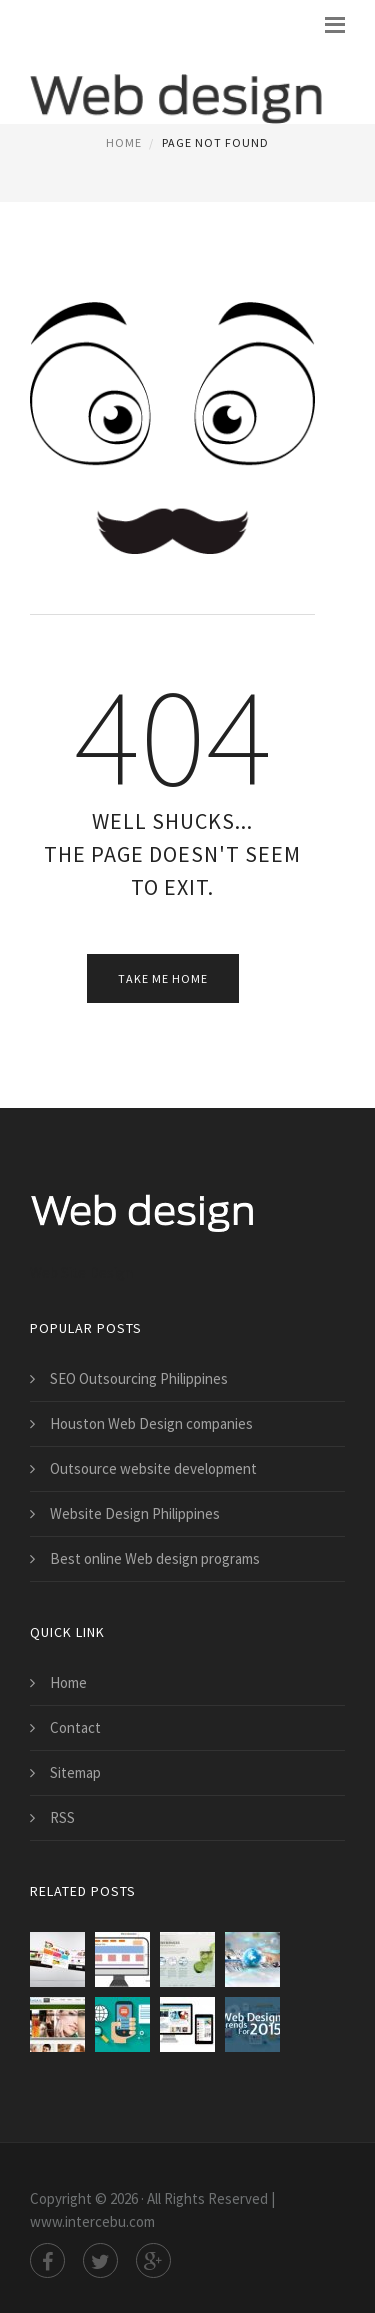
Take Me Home (163, 978)
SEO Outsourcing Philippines (139, 1378)
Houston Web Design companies (151, 1423)
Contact (75, 1727)
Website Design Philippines (135, 1513)
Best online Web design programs (155, 1558)
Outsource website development (153, 1468)
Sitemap (75, 1772)
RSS (62, 1817)
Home (124, 142)
